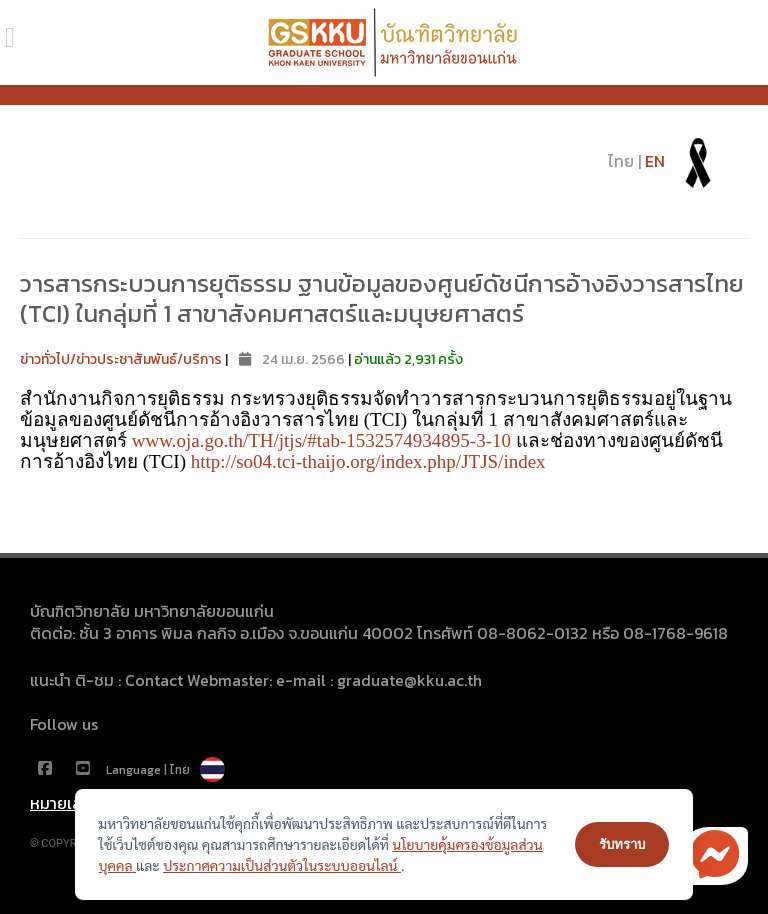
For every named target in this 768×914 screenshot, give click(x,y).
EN (655, 161)
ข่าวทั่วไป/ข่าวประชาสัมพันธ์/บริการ (121, 359)
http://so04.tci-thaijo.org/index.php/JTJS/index (368, 461)
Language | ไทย (165, 770)
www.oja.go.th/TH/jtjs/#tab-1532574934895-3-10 (321, 440)
